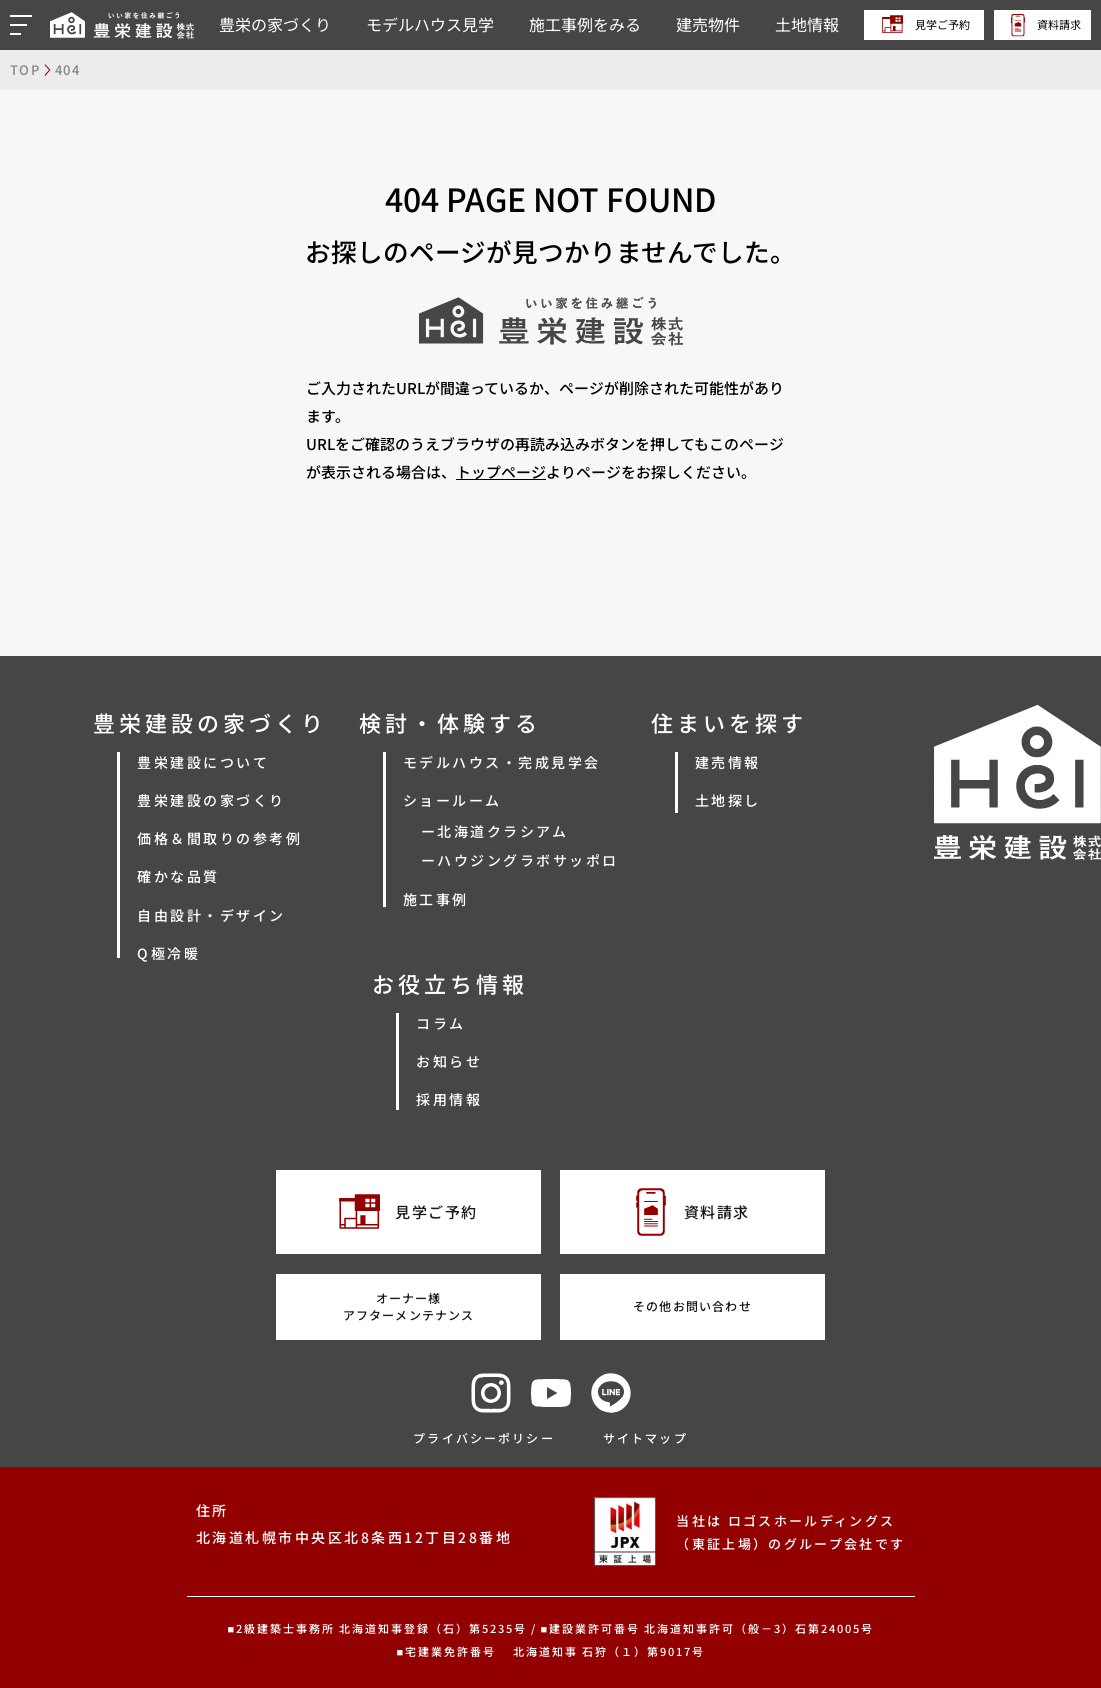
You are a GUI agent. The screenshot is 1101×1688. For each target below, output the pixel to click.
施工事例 (436, 899)
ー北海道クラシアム (495, 831)
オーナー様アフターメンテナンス (409, 1306)
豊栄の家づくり (275, 24)
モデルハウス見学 (430, 24)
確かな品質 (178, 876)
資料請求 (1046, 25)
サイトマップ (645, 1437)
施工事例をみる (585, 24)
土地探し (728, 800)
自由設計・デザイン (211, 915)
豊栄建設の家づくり (211, 800)
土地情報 (807, 24)
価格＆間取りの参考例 (219, 838)
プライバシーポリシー (484, 1437)
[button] (24, 25)
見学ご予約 (926, 24)
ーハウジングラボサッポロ (520, 860)
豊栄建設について (203, 762)
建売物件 (708, 24)
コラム (441, 1023)
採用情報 (449, 1099)
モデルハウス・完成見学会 (502, 762)
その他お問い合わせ (692, 1305)
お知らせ (449, 1061)
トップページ (501, 471)
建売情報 (728, 762)
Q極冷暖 (168, 953)
